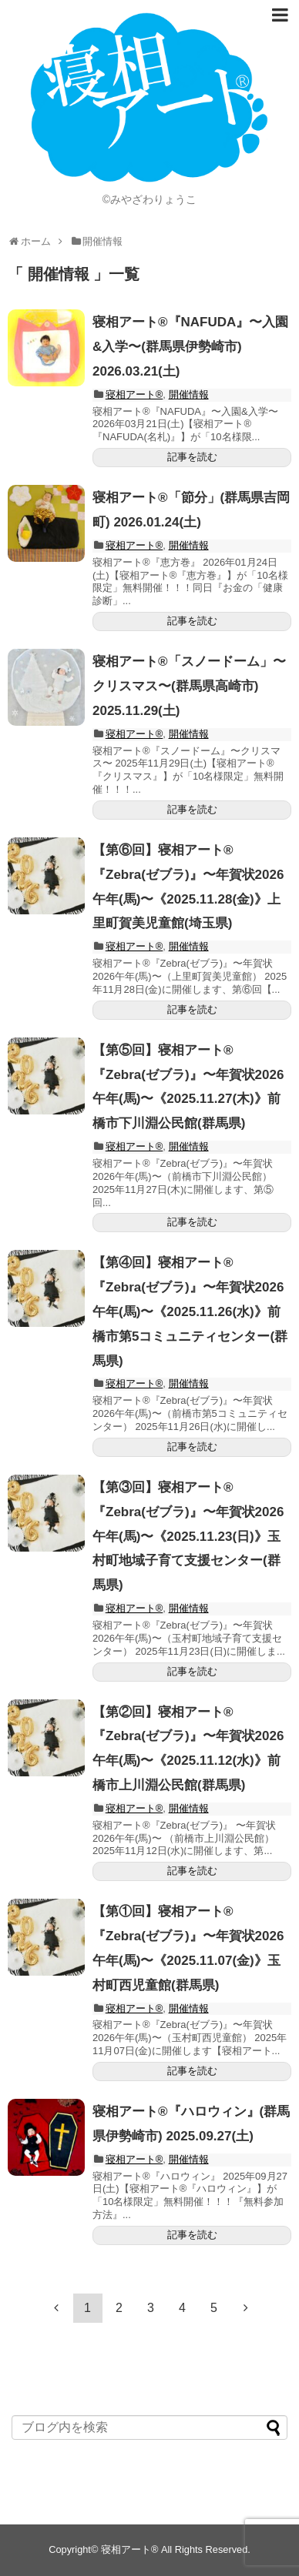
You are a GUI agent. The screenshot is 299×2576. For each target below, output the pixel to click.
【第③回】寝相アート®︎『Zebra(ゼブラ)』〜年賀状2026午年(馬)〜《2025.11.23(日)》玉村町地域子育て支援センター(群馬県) (188, 1536)
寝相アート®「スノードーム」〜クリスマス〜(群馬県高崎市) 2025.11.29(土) (189, 686)
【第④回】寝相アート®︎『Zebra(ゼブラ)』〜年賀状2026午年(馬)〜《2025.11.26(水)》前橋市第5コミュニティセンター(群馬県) (189, 1311)
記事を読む (192, 457)
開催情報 (189, 394)
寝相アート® (134, 394)
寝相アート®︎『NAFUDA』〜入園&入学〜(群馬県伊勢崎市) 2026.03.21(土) (190, 347)
